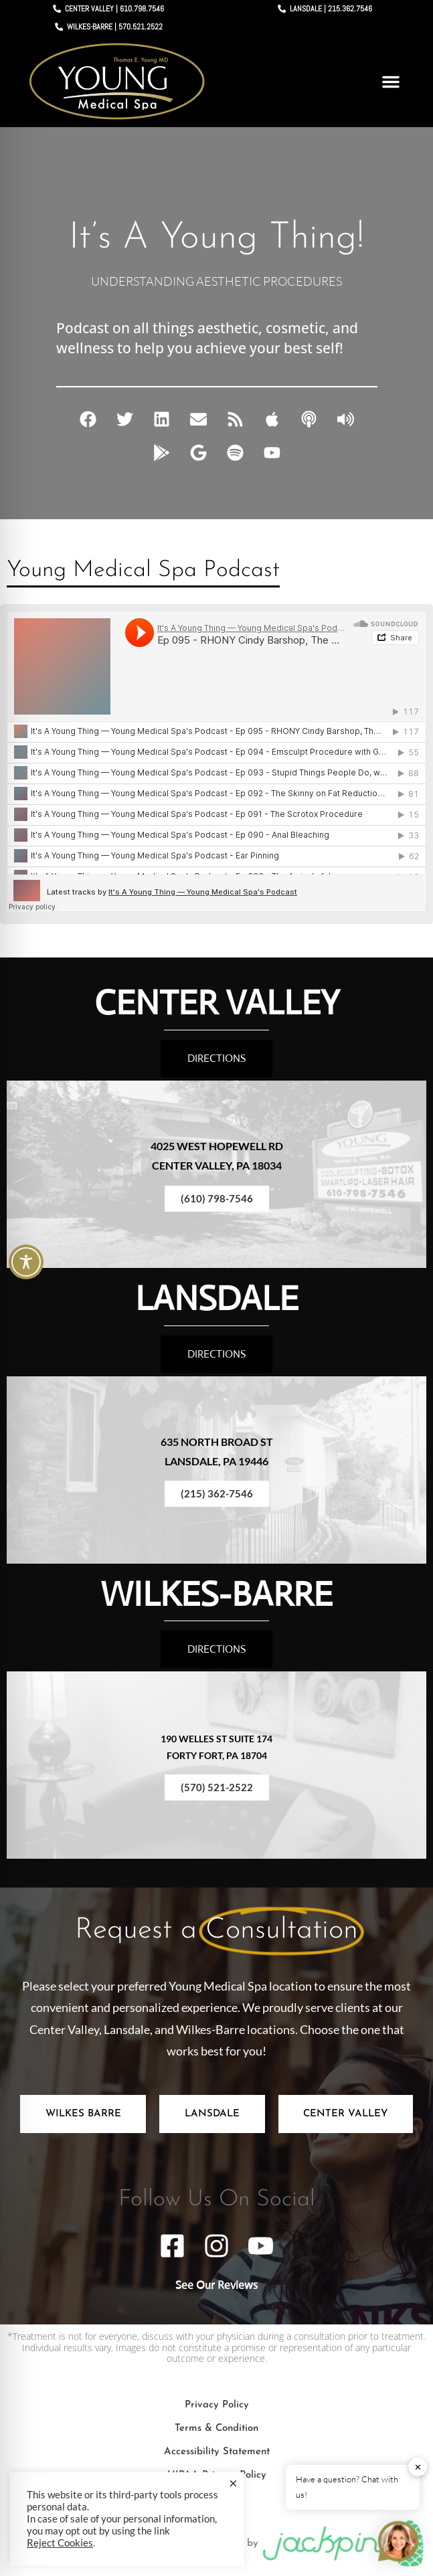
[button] (391, 82)
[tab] (83, 2114)
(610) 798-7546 (217, 1198)
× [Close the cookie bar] (233, 2483)
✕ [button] (418, 2467)
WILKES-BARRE (216, 1594)
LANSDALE (216, 1298)
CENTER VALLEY (216, 1003)
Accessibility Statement (217, 2452)
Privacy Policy (217, 2405)
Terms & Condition (216, 2428)
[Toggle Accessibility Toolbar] (26, 1262)
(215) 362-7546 (217, 1493)
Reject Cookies (60, 2543)
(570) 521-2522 (217, 1787)
